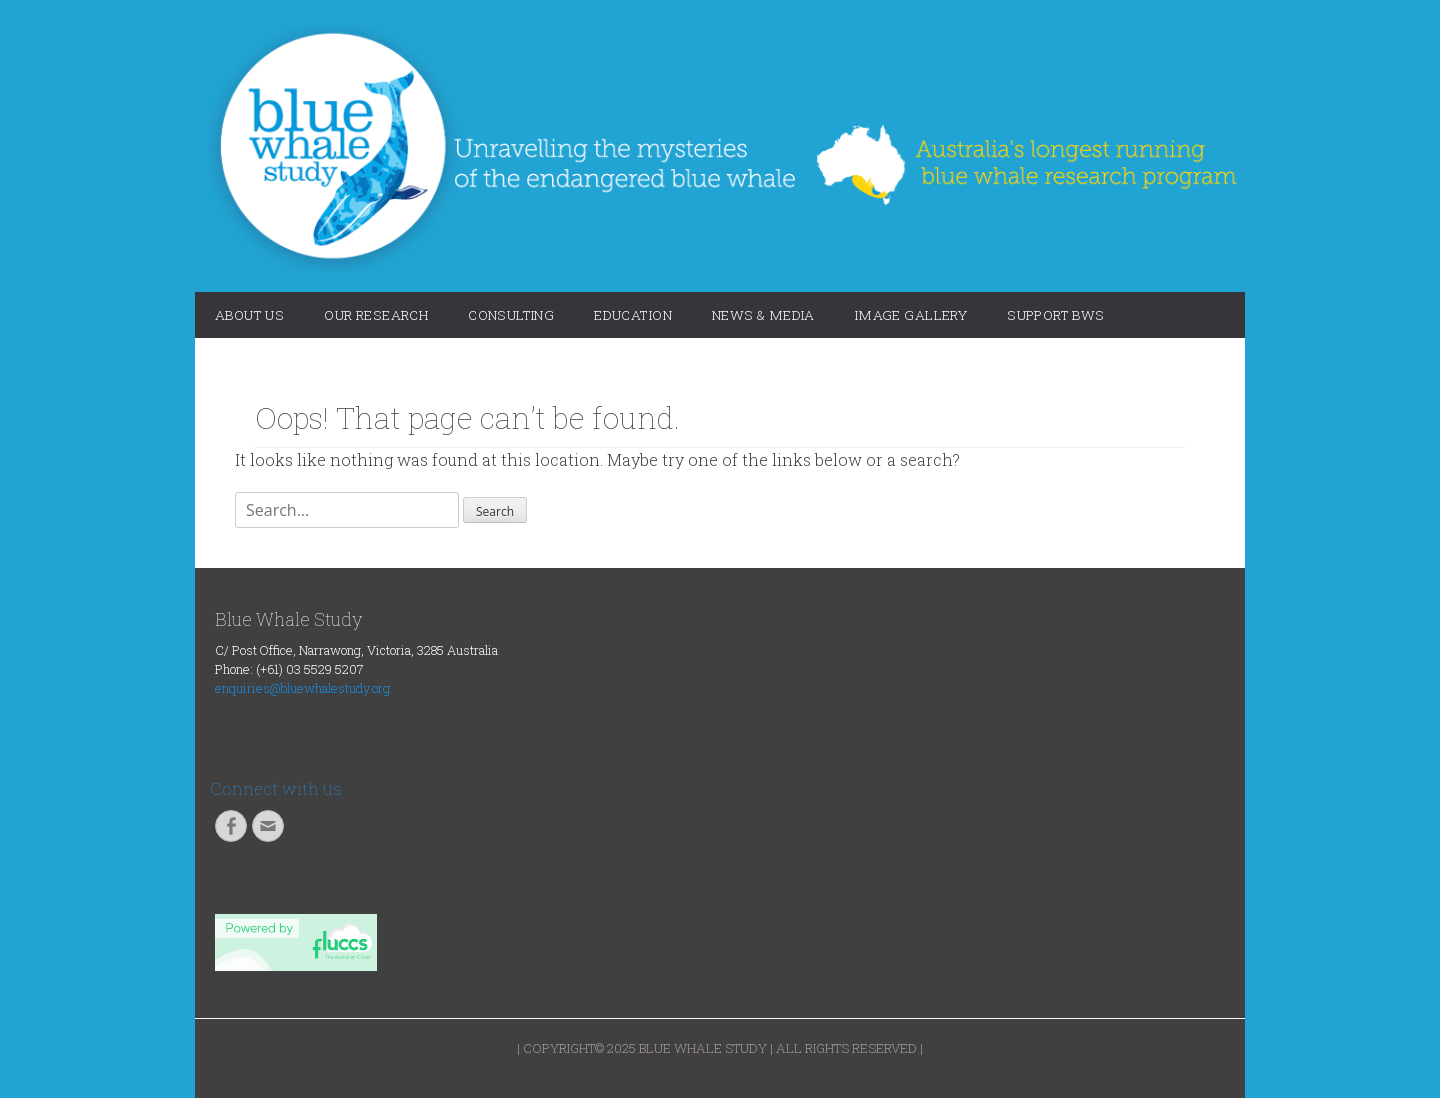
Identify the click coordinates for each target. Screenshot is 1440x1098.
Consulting (511, 315)
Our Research (376, 315)
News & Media (763, 315)
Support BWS (1056, 315)
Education (633, 315)
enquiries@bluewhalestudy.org (302, 688)
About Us (249, 315)
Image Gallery (911, 315)
